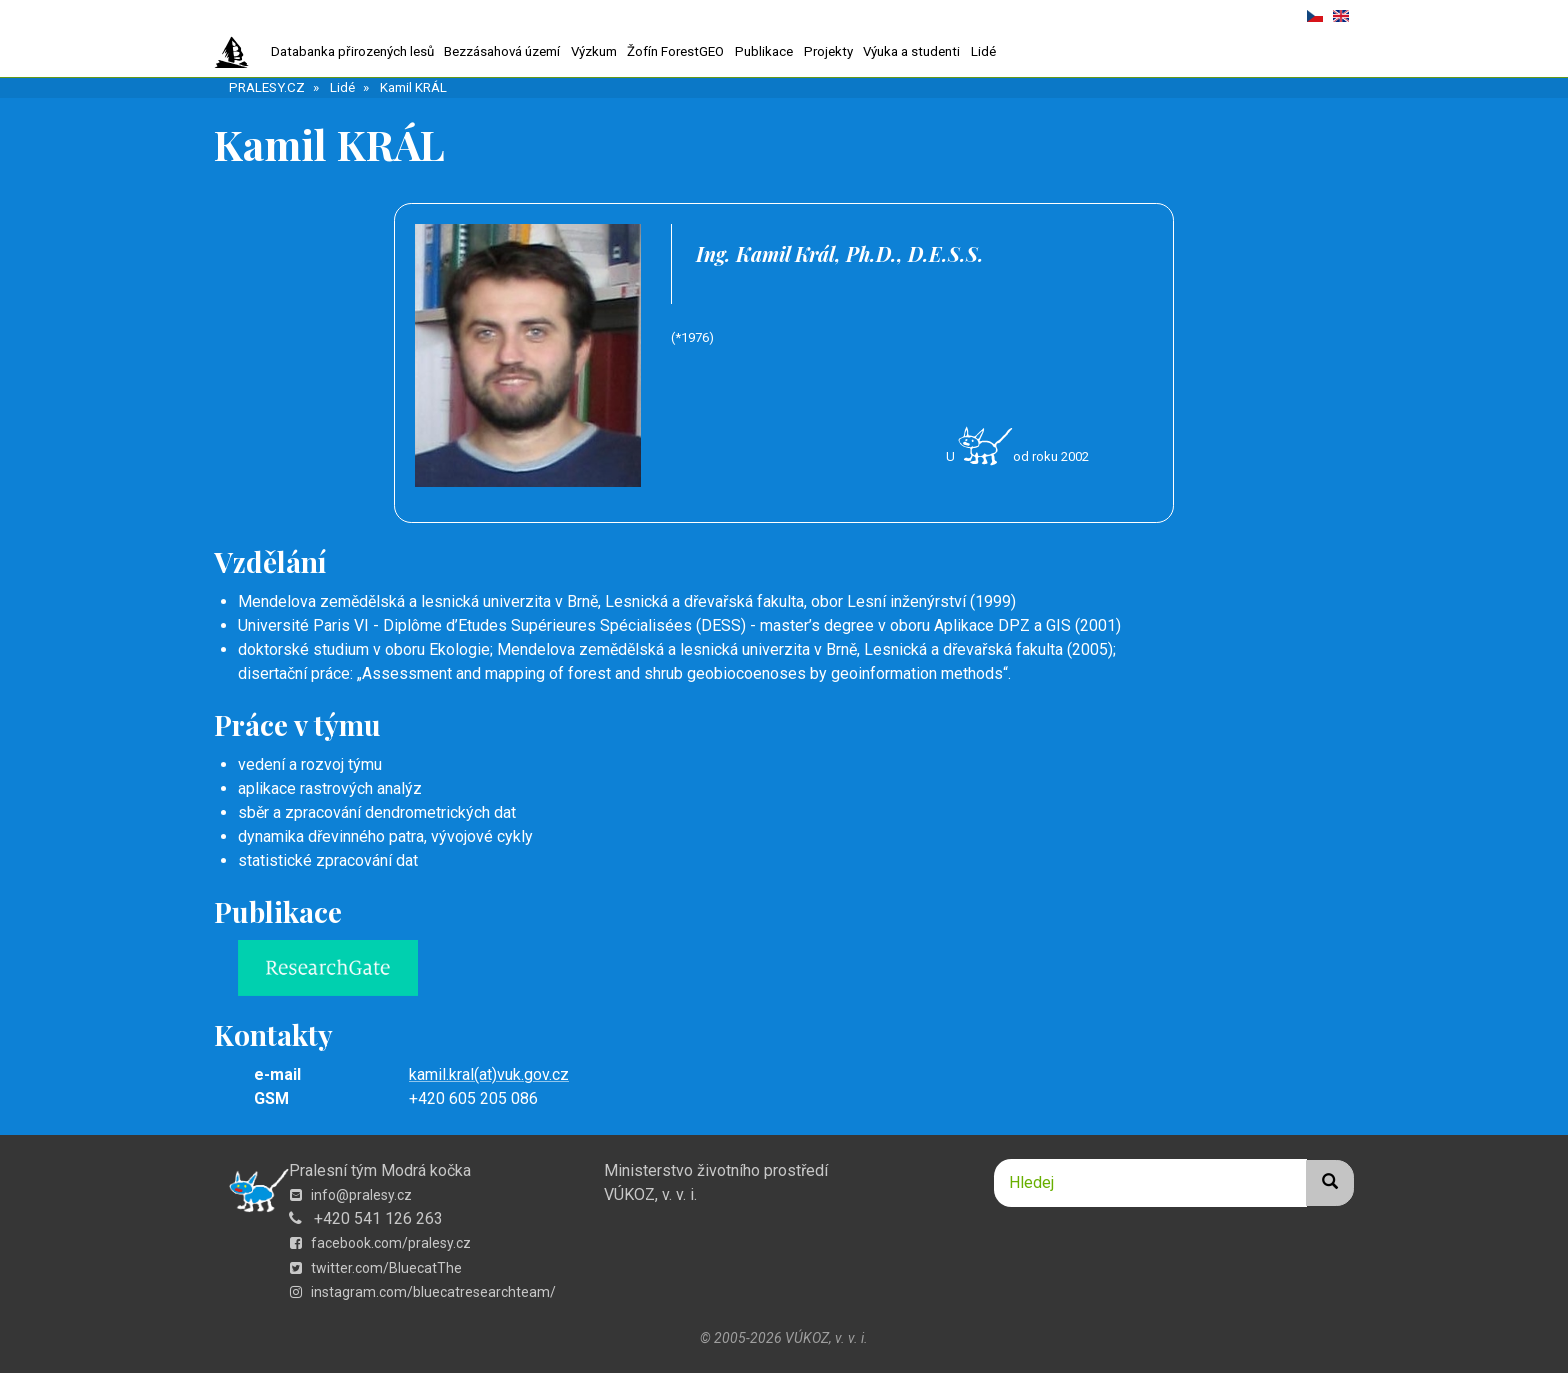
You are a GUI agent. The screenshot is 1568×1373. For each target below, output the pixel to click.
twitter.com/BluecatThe (376, 1268)
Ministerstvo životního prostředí (716, 1170)
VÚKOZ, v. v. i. (650, 1194)
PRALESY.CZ (267, 87)
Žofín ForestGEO (675, 51)
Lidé (983, 51)
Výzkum (594, 51)
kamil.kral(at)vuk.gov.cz (489, 1074)
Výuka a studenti (911, 51)
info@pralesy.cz (351, 1195)
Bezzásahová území (502, 51)
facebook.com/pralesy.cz (380, 1243)
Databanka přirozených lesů (352, 51)
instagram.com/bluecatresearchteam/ (423, 1292)
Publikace (764, 51)
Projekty (828, 51)
